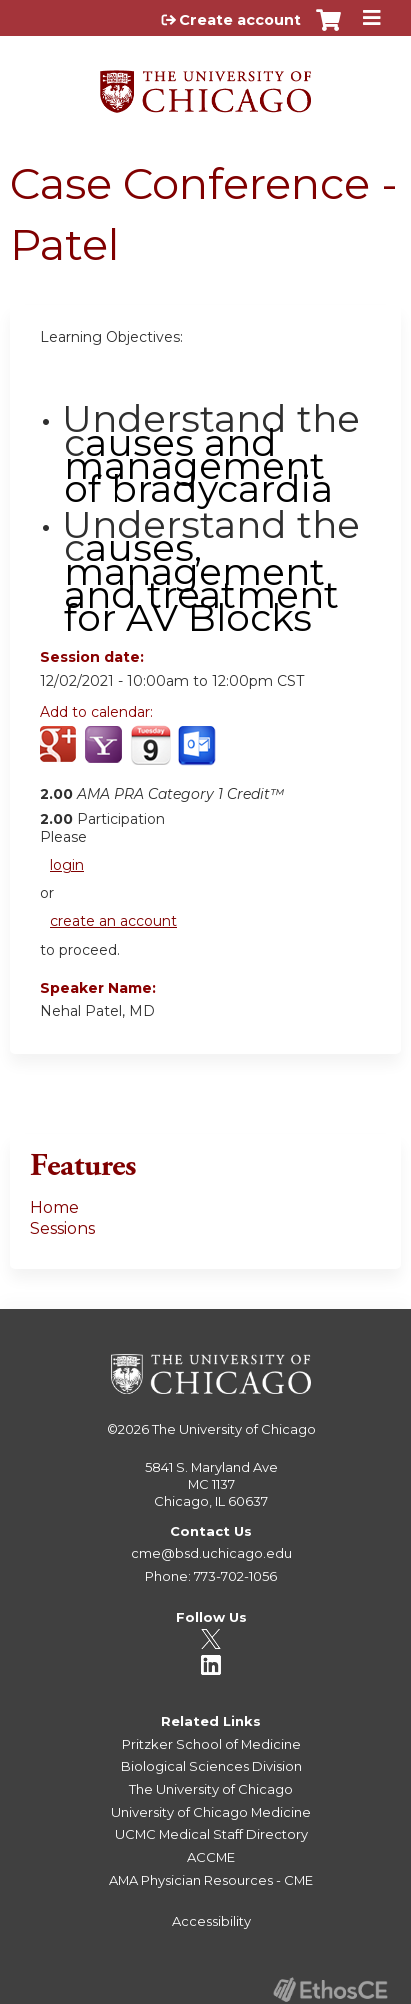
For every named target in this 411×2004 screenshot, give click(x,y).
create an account (113, 921)
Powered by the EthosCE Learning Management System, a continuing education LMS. (330, 1989)
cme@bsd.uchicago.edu (211, 1553)
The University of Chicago (234, 1429)
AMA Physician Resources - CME (211, 1880)
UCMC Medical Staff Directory (211, 1834)
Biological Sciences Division (211, 1766)
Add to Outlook (198, 756)
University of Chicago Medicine (211, 1812)
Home (54, 1207)
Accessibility (211, 1921)
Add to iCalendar (150, 755)
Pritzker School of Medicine (211, 1744)
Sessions (62, 1228)
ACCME (211, 1857)
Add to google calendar (60, 756)
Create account (240, 20)
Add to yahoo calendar (105, 756)
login (67, 865)
